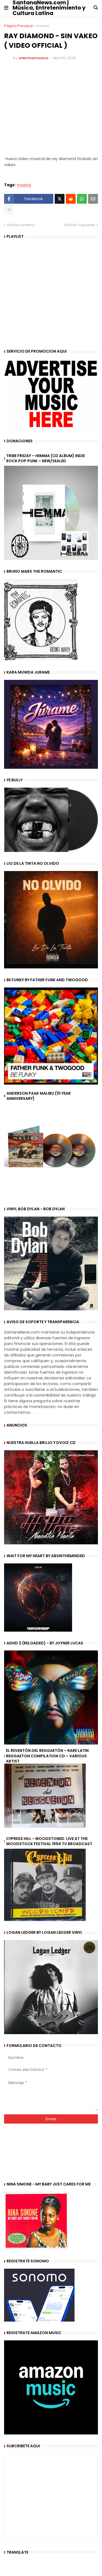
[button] (6, 8)
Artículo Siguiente (79, 225)
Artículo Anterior (21, 225)
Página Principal (18, 25)
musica (42, 25)
